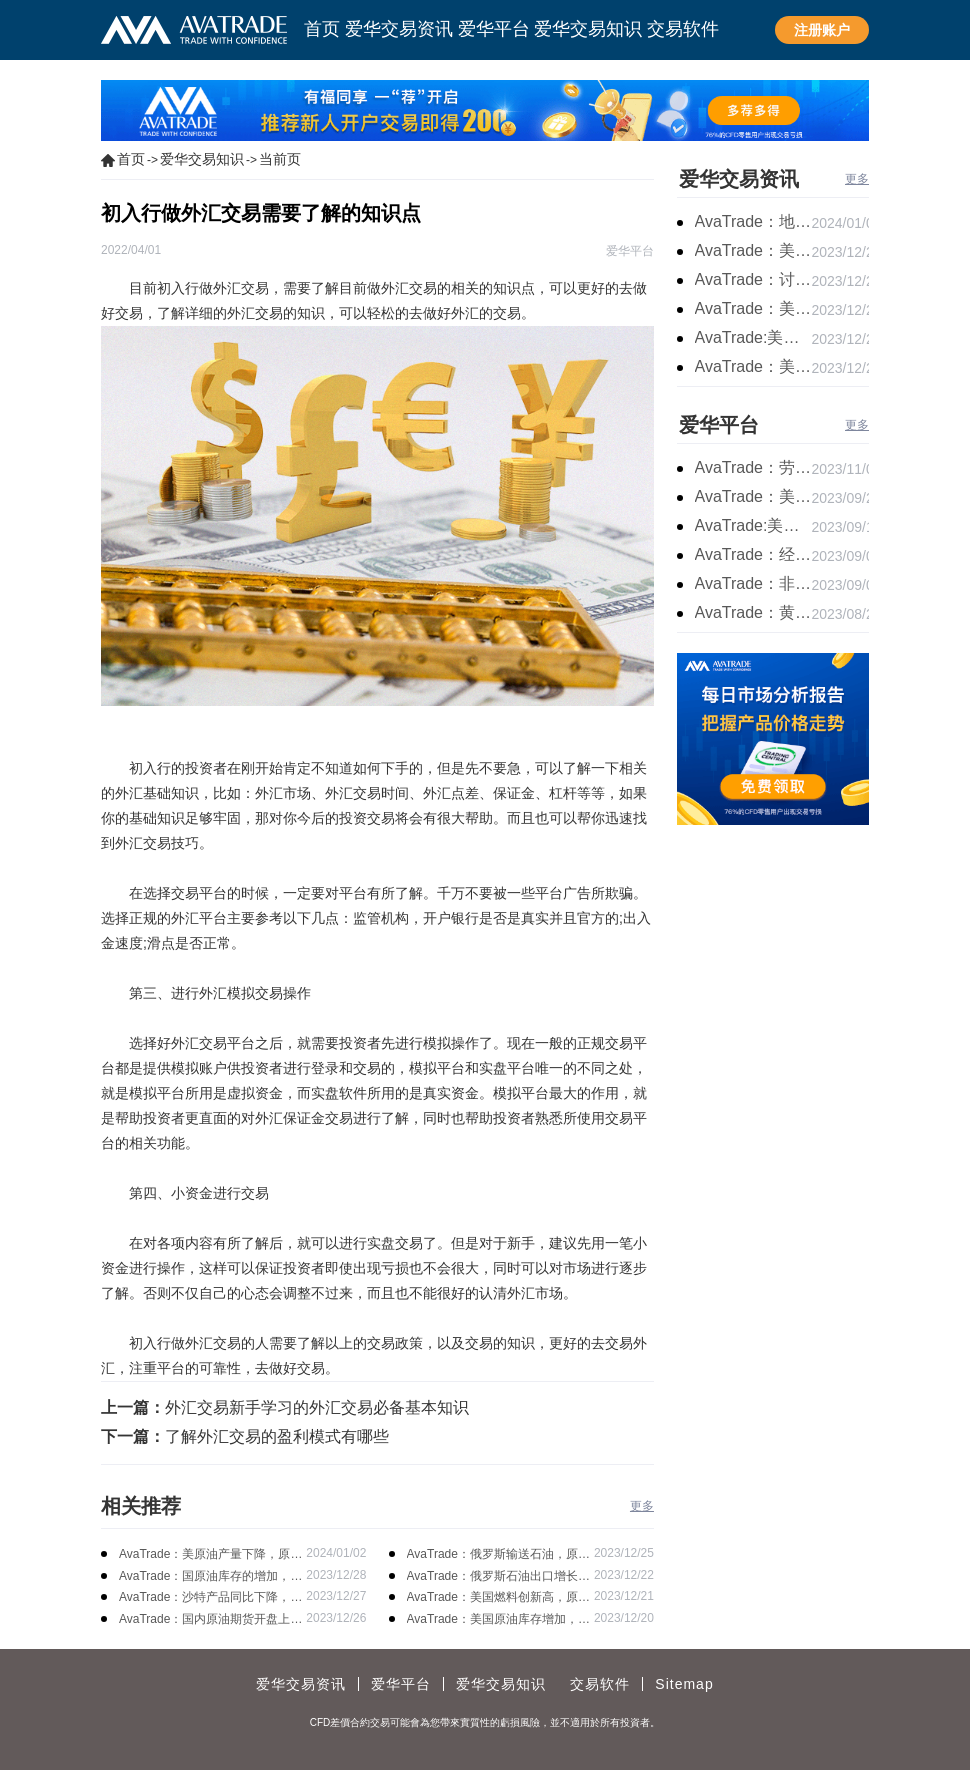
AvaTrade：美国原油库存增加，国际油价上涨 (498, 1620)
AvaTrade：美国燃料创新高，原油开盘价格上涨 (498, 1598)
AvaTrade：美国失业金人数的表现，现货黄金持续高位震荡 (753, 366)
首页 (131, 159)
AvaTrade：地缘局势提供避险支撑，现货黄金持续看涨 (753, 221)
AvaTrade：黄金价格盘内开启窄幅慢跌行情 (753, 612)
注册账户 (822, 30)
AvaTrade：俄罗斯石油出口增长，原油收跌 (498, 1577)
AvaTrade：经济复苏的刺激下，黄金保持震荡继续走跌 (753, 554)
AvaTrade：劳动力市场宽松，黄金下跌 (753, 467)
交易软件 (600, 1684)
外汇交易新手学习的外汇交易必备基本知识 (317, 1407)
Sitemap (684, 1684)
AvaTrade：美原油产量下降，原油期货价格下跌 (210, 1555)
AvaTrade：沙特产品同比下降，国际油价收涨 (210, 1598)
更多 (642, 1506)
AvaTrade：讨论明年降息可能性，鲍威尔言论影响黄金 (753, 279)
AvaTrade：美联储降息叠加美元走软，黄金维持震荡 (753, 250)
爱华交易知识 (202, 159)
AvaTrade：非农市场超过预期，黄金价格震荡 (753, 583)
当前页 (280, 159)
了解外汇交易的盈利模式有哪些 (277, 1436)
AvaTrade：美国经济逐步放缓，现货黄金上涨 (753, 308)
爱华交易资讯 (739, 179)
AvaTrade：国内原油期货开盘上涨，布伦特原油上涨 (204, 1620)
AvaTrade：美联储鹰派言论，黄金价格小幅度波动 (753, 496)
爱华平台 (719, 425)
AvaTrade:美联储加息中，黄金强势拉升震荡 (753, 337)
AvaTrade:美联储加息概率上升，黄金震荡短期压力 (753, 525)
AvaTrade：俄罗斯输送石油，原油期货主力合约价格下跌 (498, 1555)
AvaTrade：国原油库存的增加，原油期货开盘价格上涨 (210, 1577)
